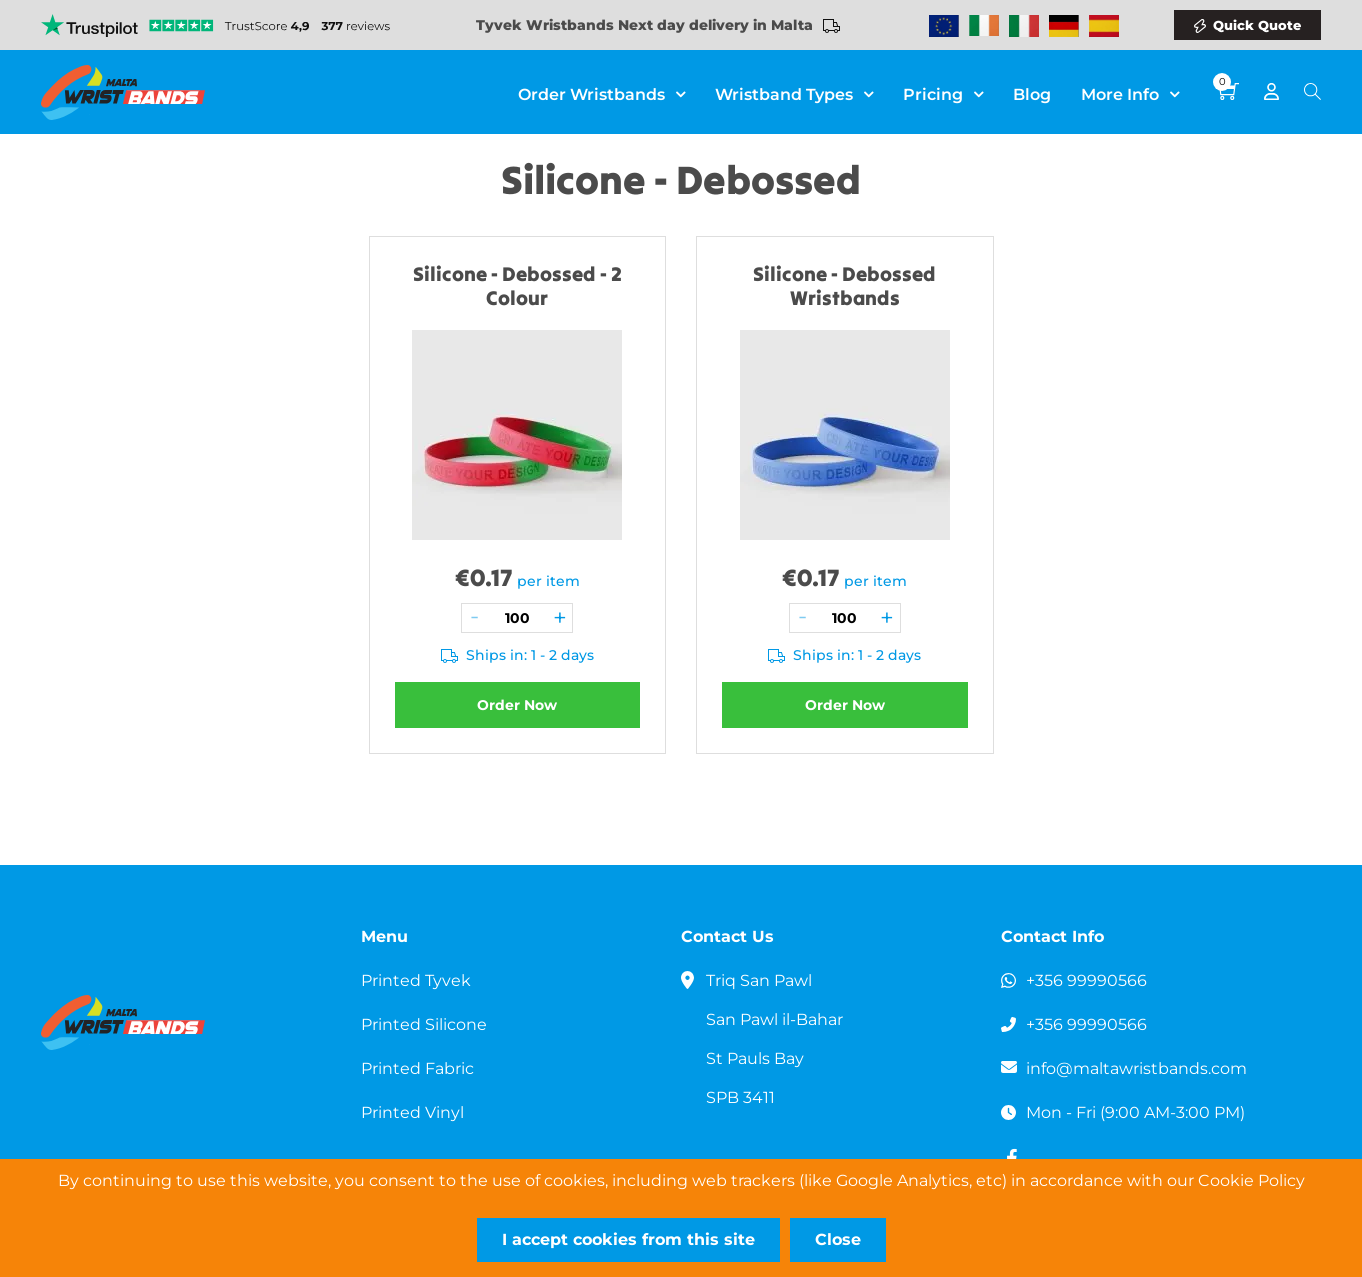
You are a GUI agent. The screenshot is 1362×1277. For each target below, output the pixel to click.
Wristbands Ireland (984, 26)
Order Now (517, 705)
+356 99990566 (1086, 980)
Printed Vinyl (412, 1112)
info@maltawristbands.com (1136, 1068)
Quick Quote (1257, 25)
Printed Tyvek (416, 980)
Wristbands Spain (1104, 26)
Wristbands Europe (944, 26)
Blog (1032, 94)
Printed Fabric (417, 1068)
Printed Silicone (424, 1024)
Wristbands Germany (1064, 26)
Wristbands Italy (1024, 26)
